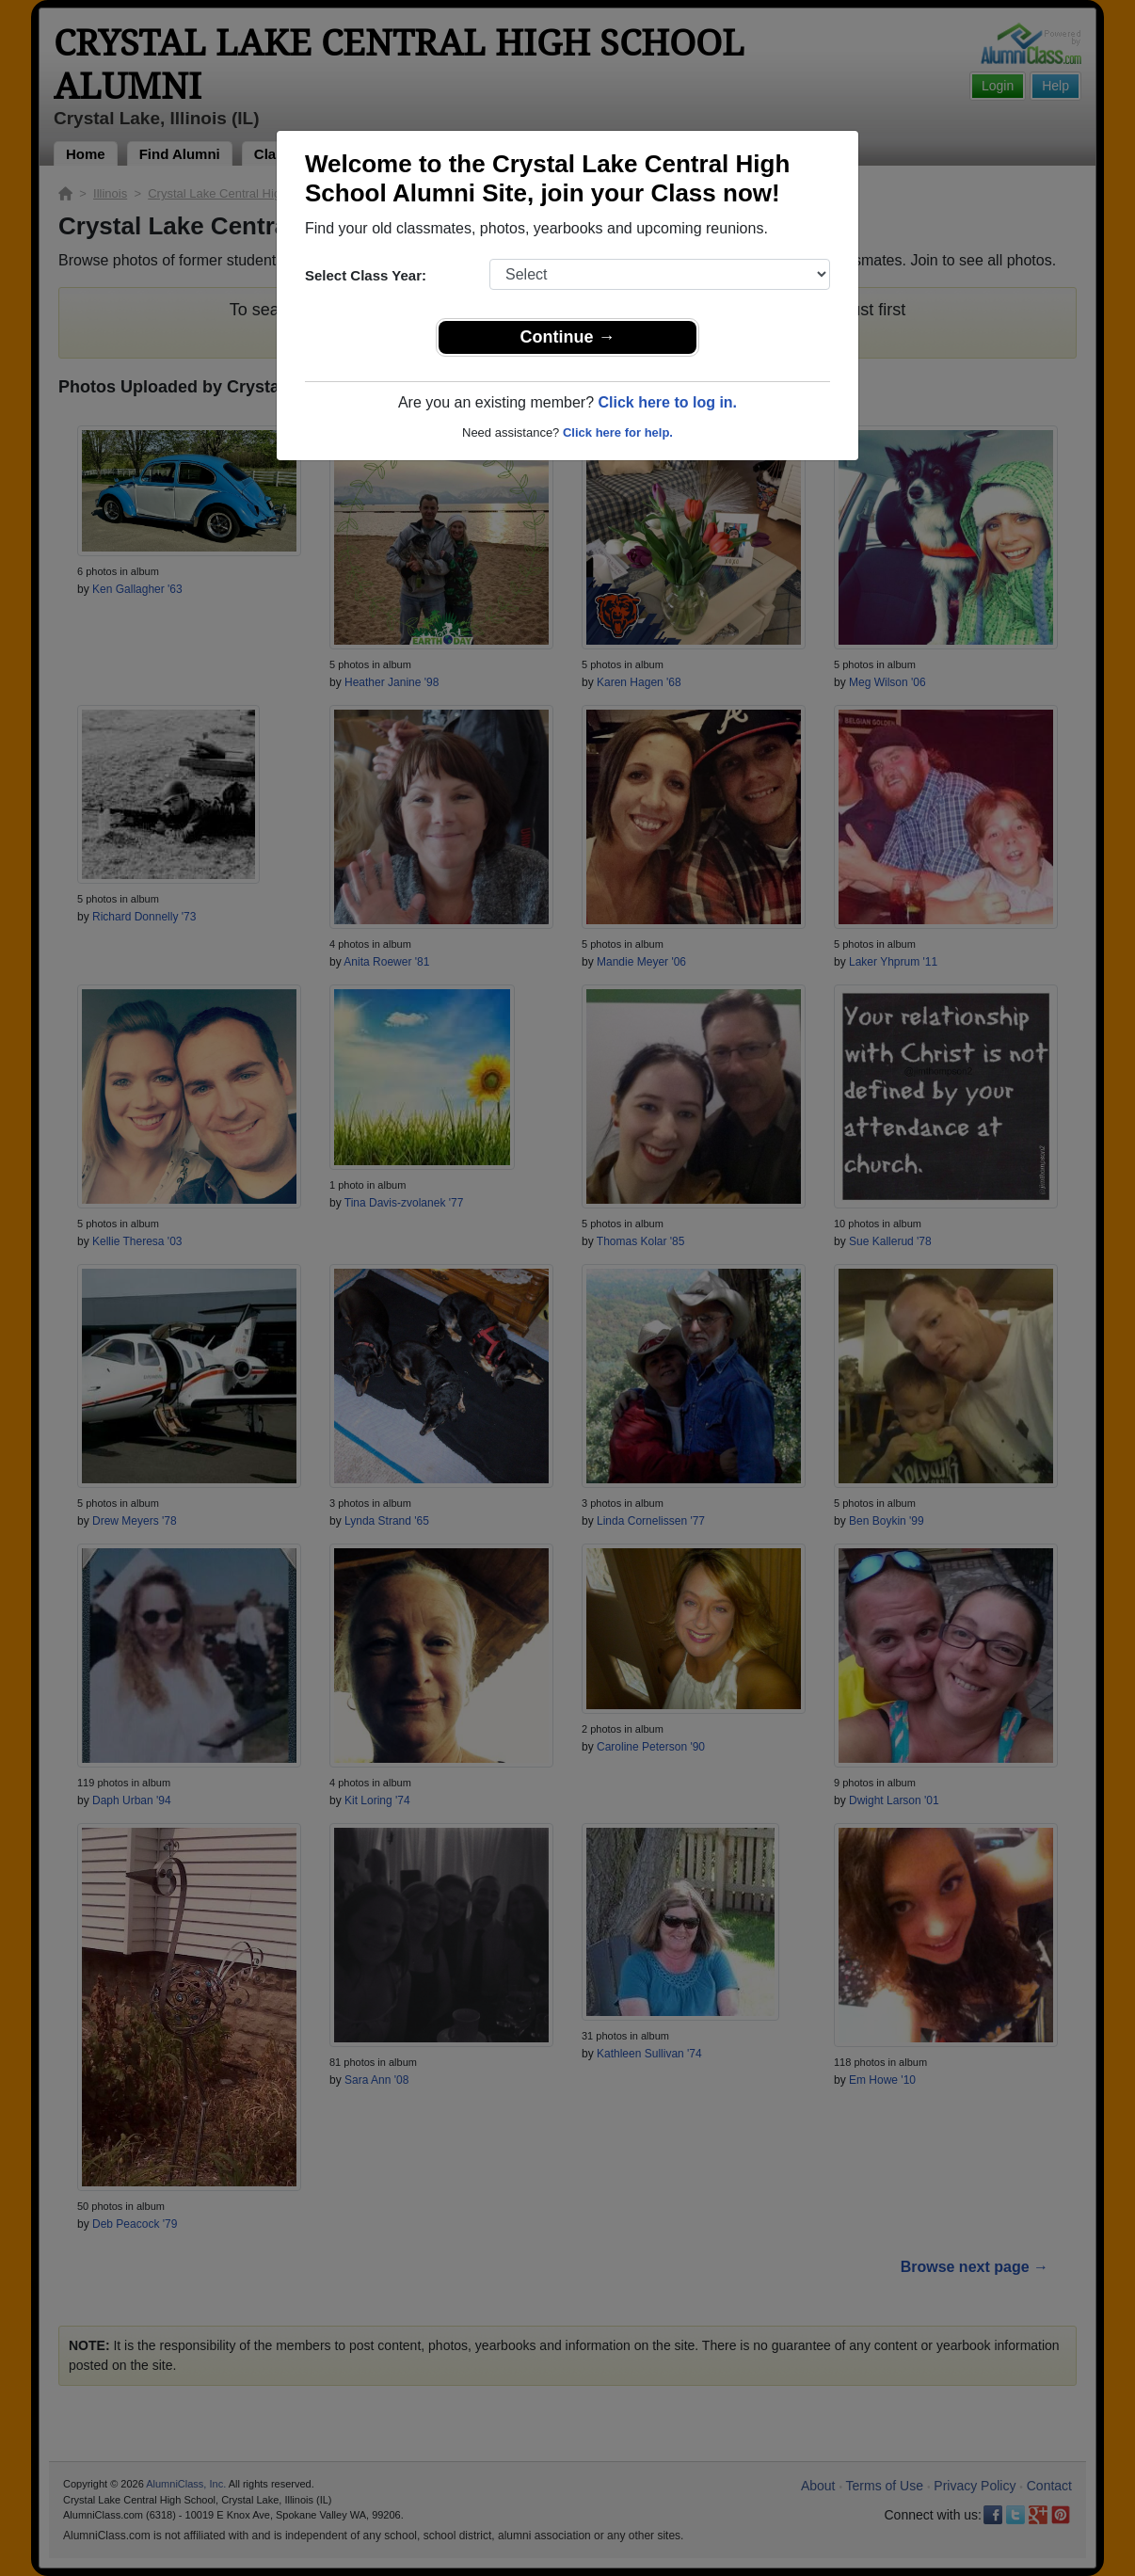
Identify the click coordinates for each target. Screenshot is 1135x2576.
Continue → (567, 337)
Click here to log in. (667, 402)
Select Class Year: (365, 275)
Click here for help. (618, 432)
